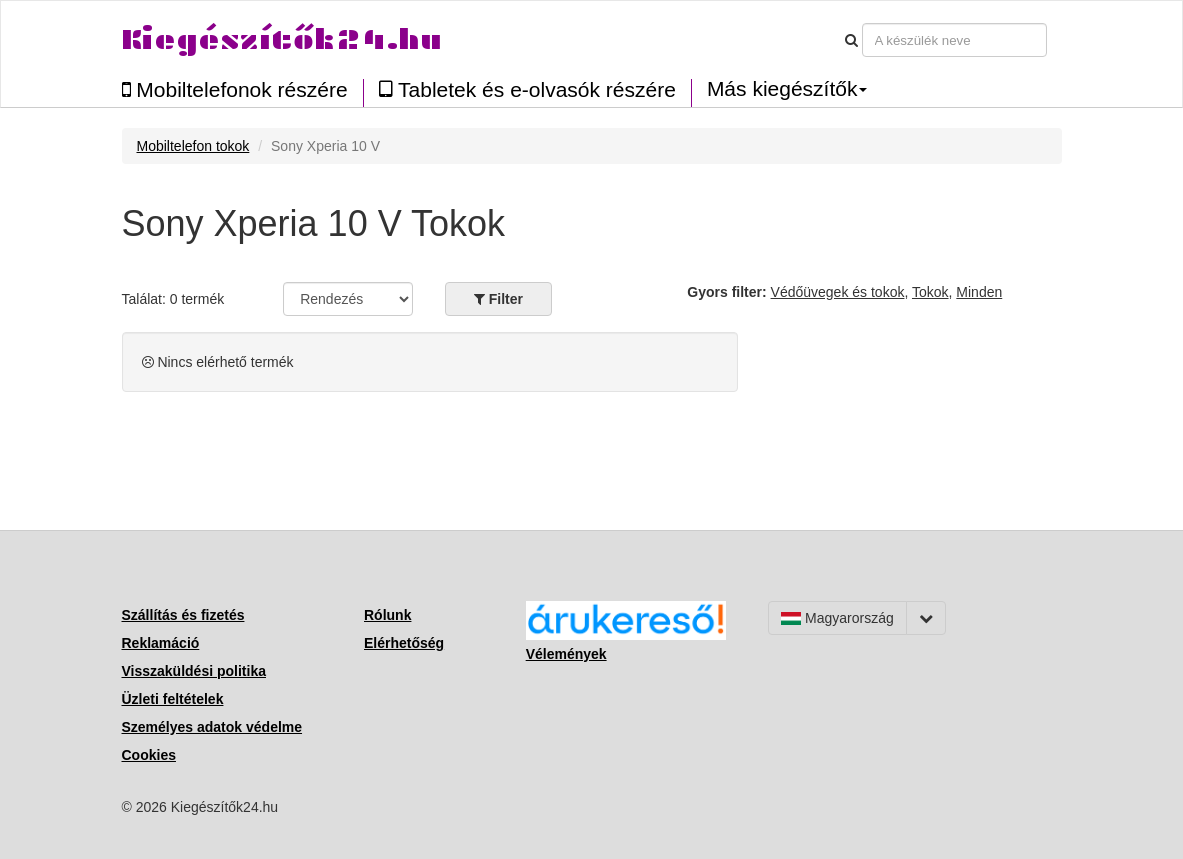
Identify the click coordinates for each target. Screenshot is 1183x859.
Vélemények (566, 654)
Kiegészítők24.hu (282, 39)
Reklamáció (161, 643)
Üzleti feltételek (173, 699)
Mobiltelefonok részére (235, 89)
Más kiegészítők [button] (787, 89)
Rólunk (387, 615)
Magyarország (837, 618)
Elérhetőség (404, 643)
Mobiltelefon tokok (193, 146)
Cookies (149, 755)
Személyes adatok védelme (212, 727)
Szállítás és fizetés (183, 615)
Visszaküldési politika (194, 671)
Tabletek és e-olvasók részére (527, 89)
